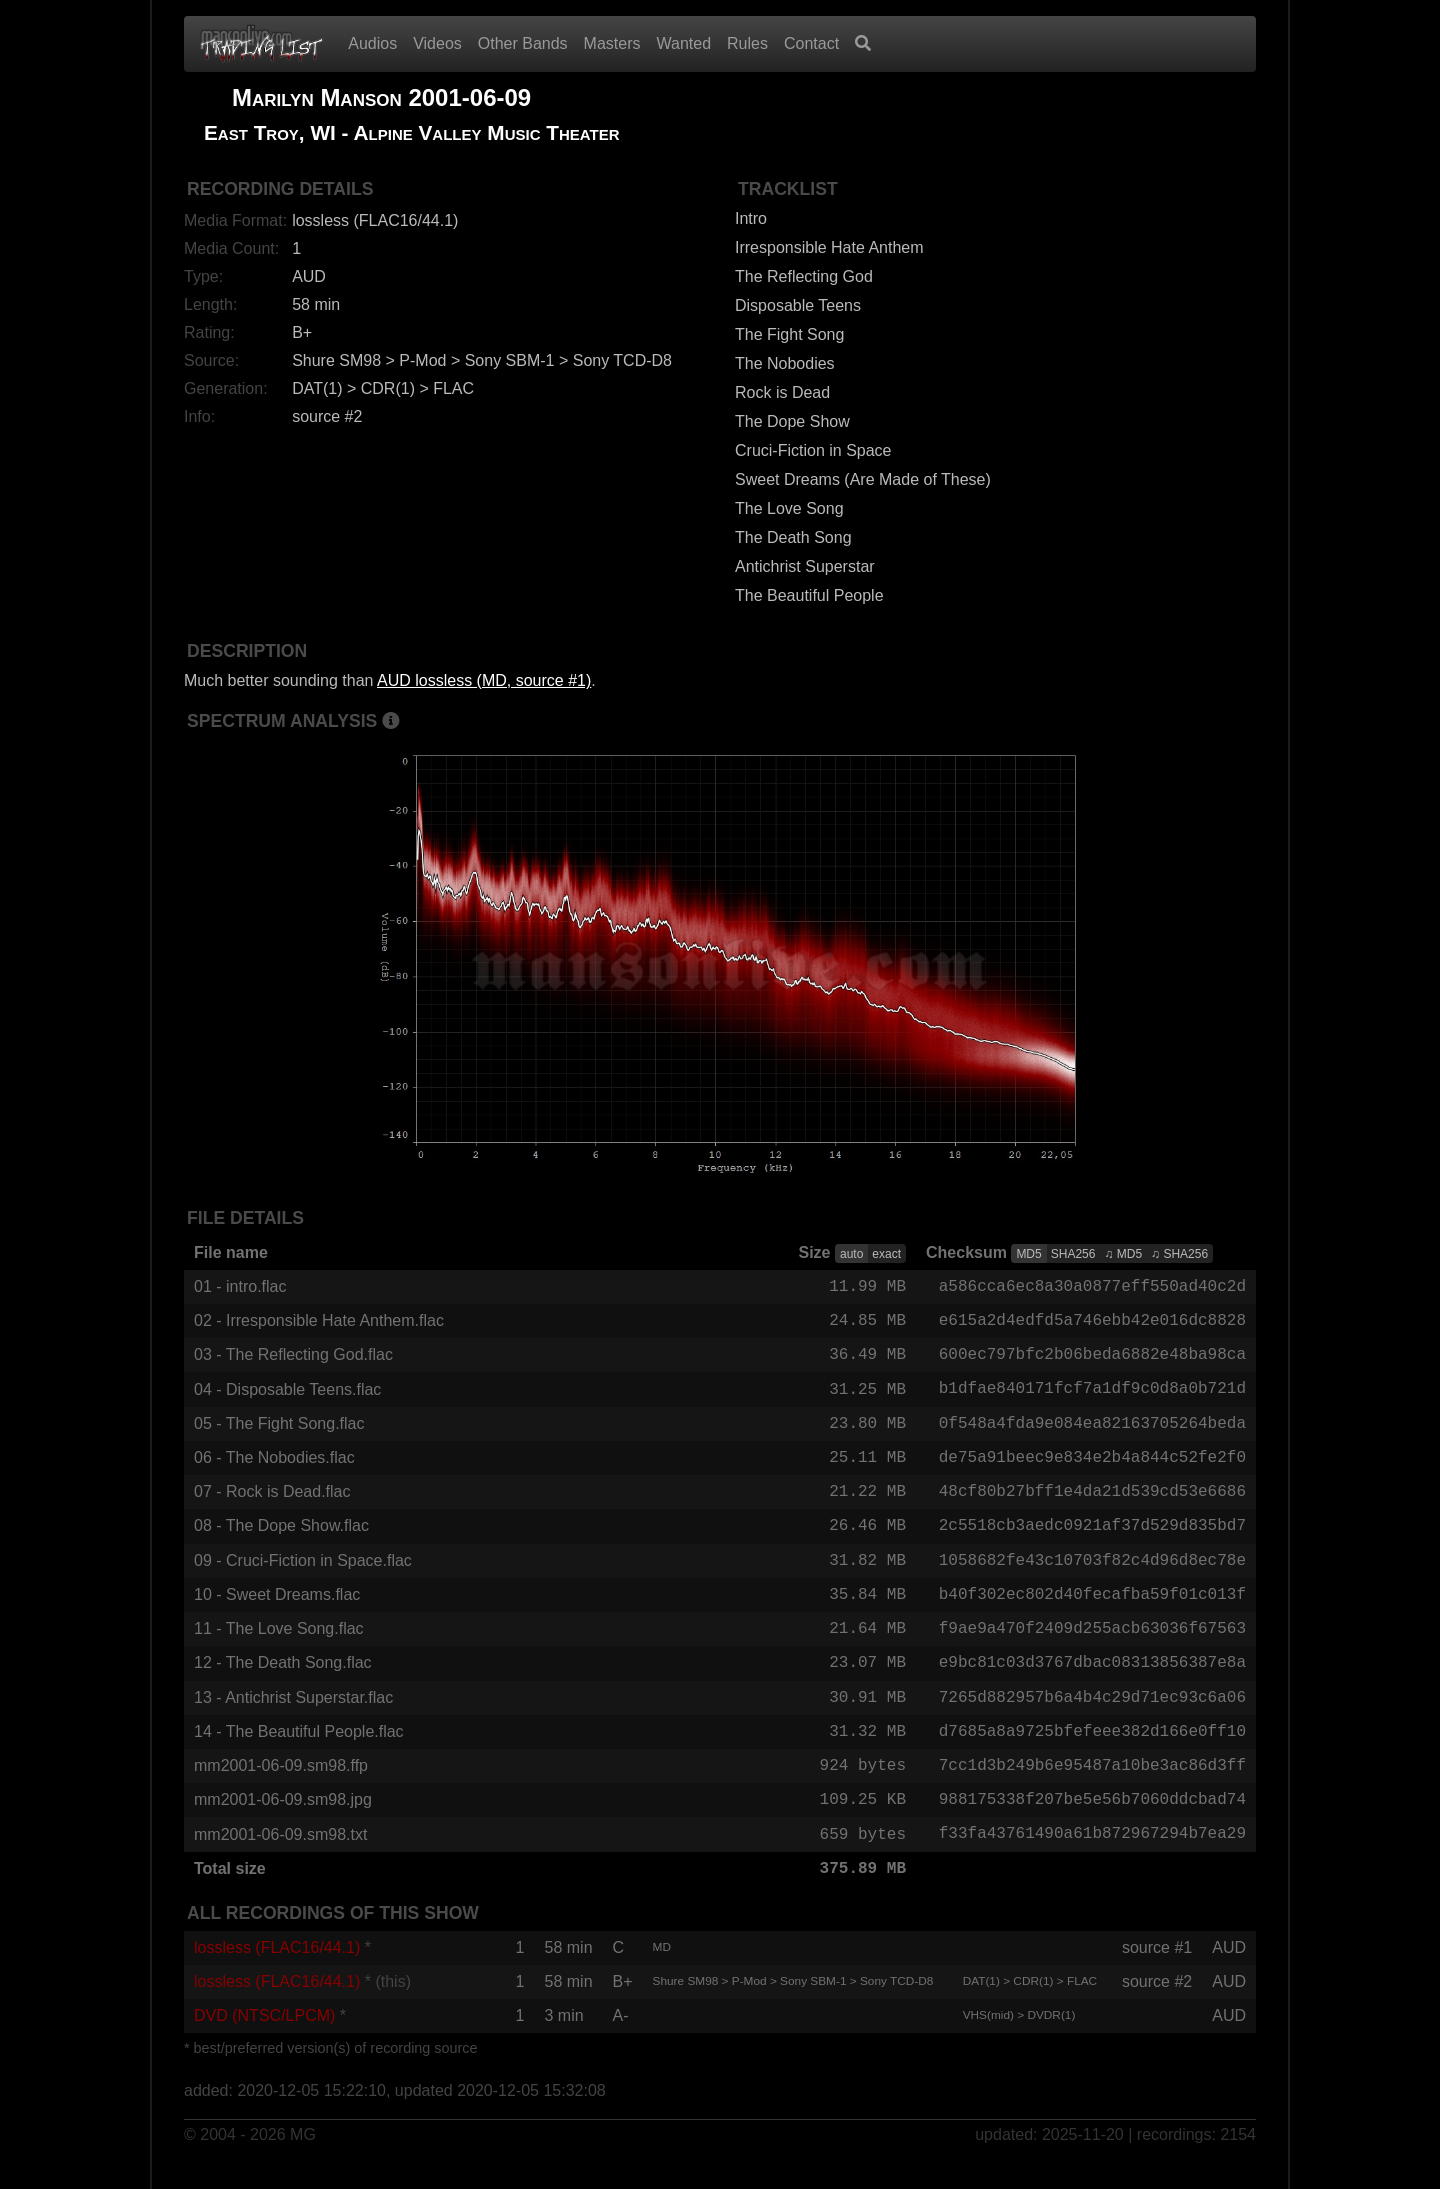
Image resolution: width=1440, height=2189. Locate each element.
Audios (372, 43)
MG (303, 2160)
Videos (437, 43)
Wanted (684, 43)
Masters (612, 43)
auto (851, 1254)
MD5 (1028, 1254)
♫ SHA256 (1179, 1254)
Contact (811, 43)
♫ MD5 (1123, 1254)
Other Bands (523, 43)
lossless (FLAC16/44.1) (277, 1972)
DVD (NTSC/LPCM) (264, 2040)
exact (886, 1254)
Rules (747, 43)
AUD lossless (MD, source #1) (484, 680)
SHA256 (1073, 1254)
